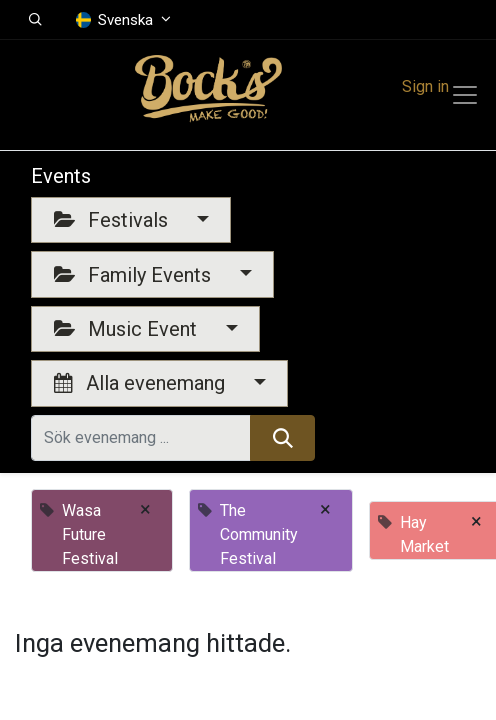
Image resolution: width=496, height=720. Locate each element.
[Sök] (282, 438)
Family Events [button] (135, 275)
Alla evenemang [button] (142, 383)
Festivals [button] (113, 220)
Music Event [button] (128, 329)
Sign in (425, 86)
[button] (35, 20)
